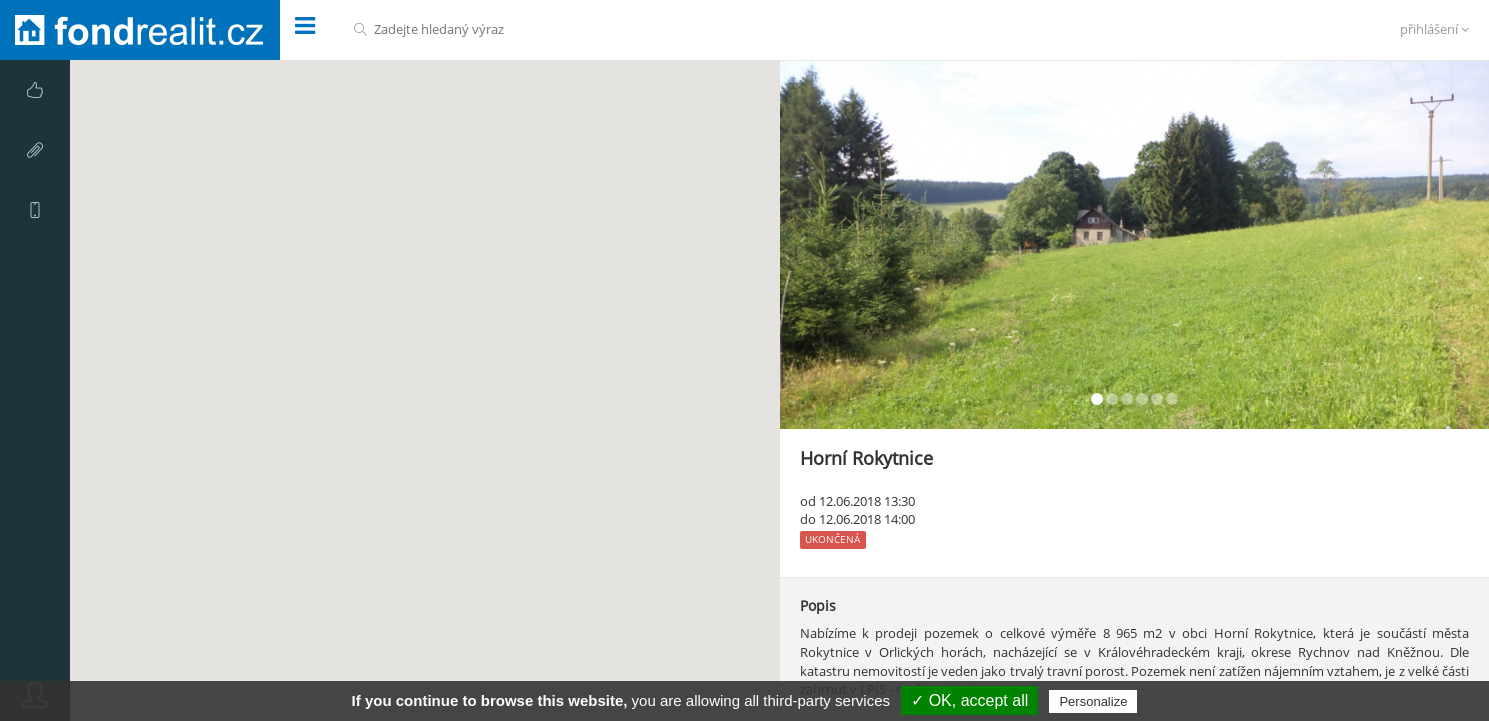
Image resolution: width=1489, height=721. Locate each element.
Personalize (1093, 701)
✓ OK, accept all (969, 700)
